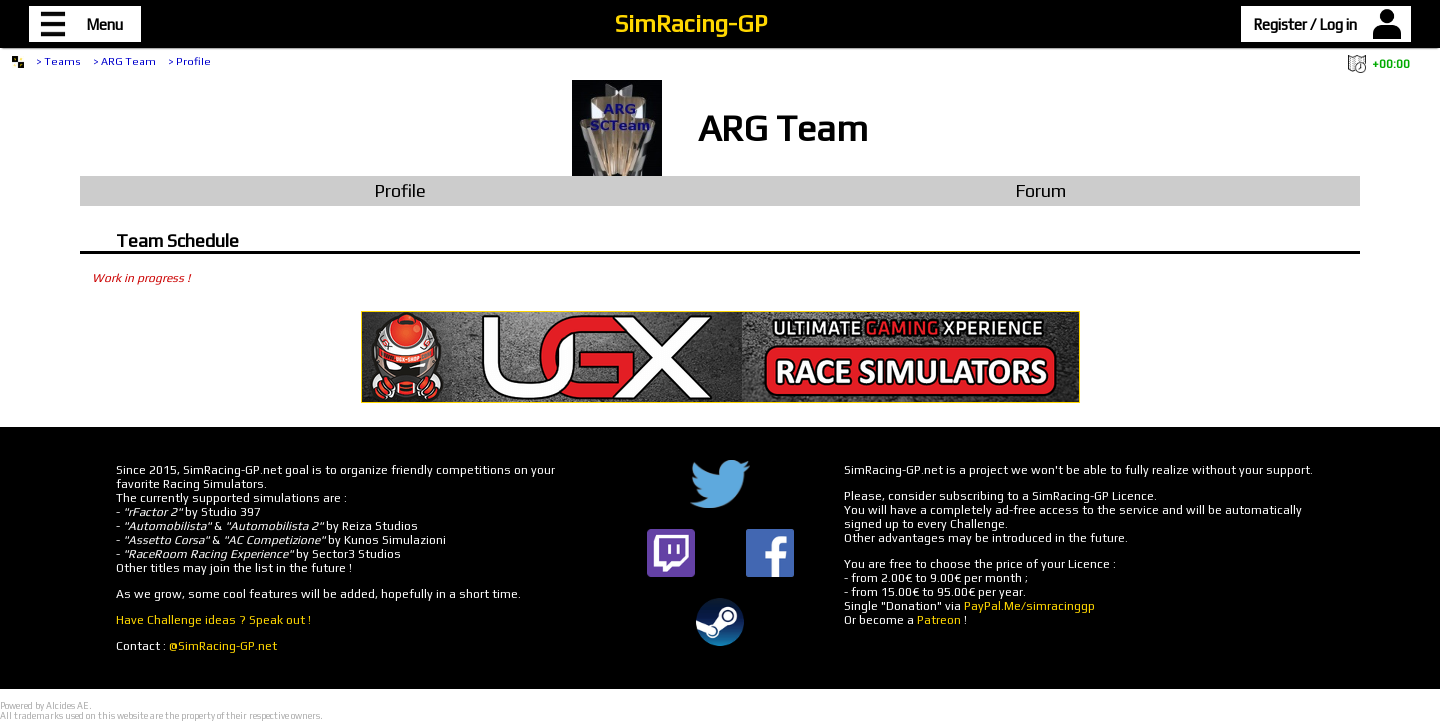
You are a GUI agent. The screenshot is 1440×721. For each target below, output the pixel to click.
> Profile (189, 61)
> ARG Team (124, 61)
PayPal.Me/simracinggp (1029, 606)
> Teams (58, 61)
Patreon (939, 620)
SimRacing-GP (691, 23)
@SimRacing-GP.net (223, 646)
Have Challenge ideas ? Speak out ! (213, 620)
